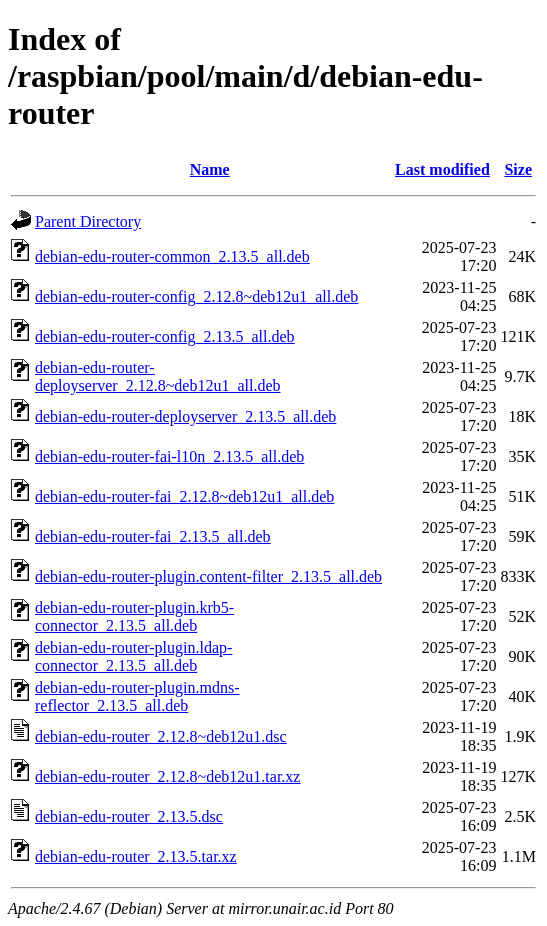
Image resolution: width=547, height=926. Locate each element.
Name (210, 169)
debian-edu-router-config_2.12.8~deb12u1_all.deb (196, 296)
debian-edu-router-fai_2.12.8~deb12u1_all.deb (184, 496)
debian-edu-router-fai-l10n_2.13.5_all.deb (169, 456)
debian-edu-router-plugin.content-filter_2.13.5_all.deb (208, 576)
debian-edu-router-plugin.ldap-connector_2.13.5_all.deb (133, 656)
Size (518, 169)
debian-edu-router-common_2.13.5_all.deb (172, 256)
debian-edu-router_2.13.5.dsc (129, 816)
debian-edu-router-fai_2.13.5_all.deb (153, 536)
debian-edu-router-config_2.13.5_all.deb (165, 336)
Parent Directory (88, 221)
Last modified (442, 169)
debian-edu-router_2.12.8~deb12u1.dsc (161, 736)
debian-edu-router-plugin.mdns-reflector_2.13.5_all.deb (137, 696)
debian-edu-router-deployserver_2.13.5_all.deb (185, 416)
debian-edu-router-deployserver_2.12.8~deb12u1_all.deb (157, 376)
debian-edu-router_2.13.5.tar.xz (136, 856)
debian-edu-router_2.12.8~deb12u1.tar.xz (167, 776)
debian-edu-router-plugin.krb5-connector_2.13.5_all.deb (134, 616)
